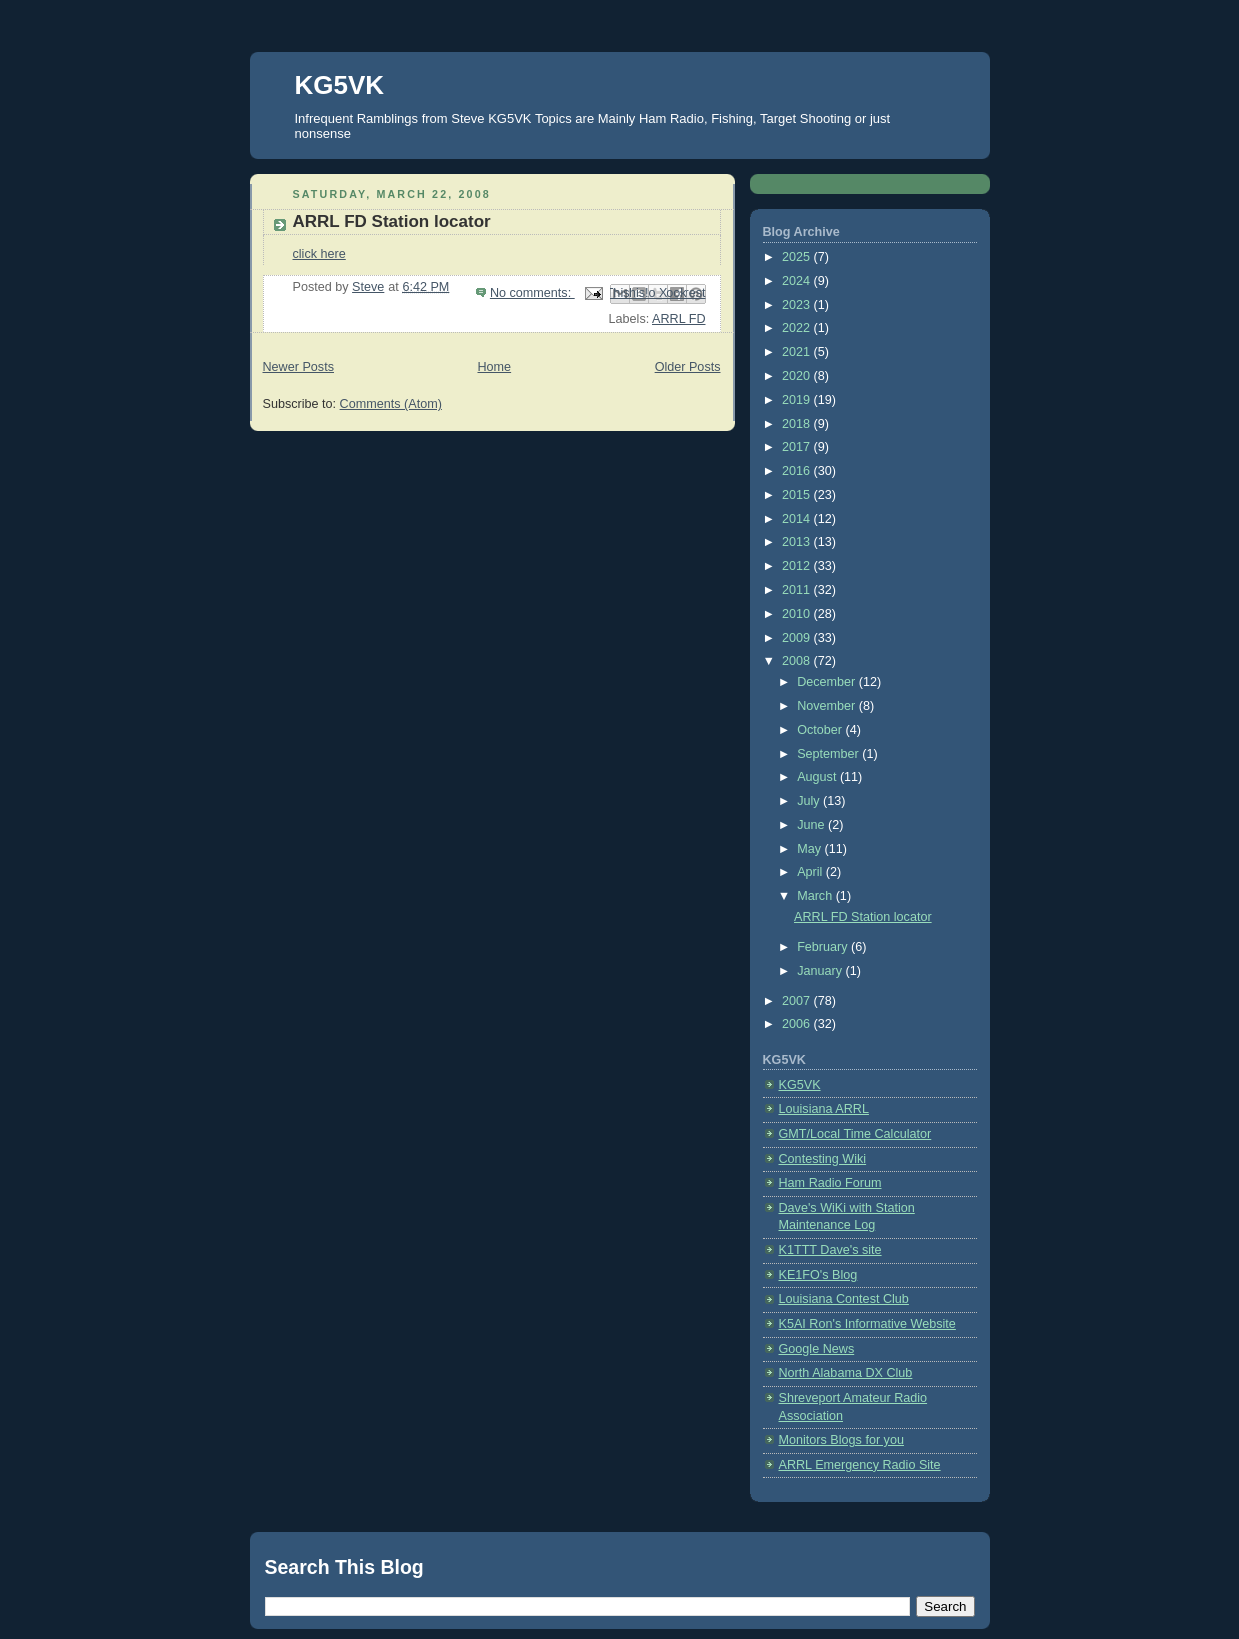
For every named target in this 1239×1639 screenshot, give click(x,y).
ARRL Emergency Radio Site (860, 1465)
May (810, 849)
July (810, 801)
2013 (798, 542)
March (816, 896)
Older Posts (688, 367)
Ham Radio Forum (830, 1183)
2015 (798, 495)
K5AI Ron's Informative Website (867, 1324)
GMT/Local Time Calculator (855, 1134)
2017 (798, 447)
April (811, 872)
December (828, 682)
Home (494, 367)
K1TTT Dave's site (830, 1250)
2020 (798, 376)
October (821, 730)
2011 (798, 590)
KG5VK (340, 85)
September (829, 754)
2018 (798, 424)
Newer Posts (298, 367)
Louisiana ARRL (824, 1109)
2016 (798, 471)
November (828, 706)
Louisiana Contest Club (844, 1299)
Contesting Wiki (823, 1159)
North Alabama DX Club (846, 1373)
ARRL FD (678, 319)
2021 (798, 352)
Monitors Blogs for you (841, 1440)
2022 (798, 328)
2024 (798, 281)
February (824, 947)
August (818, 777)
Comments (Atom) (391, 404)
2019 (798, 400)
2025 (798, 257)
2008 (798, 661)
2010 (798, 614)
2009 (798, 638)
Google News (817, 1349)
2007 (798, 1001)
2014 (798, 519)
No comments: (532, 293)
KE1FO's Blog (818, 1275)
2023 (798, 305)
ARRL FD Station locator (392, 221)
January (821, 971)
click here (319, 254)
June (812, 825)
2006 (798, 1024)
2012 (798, 566)
